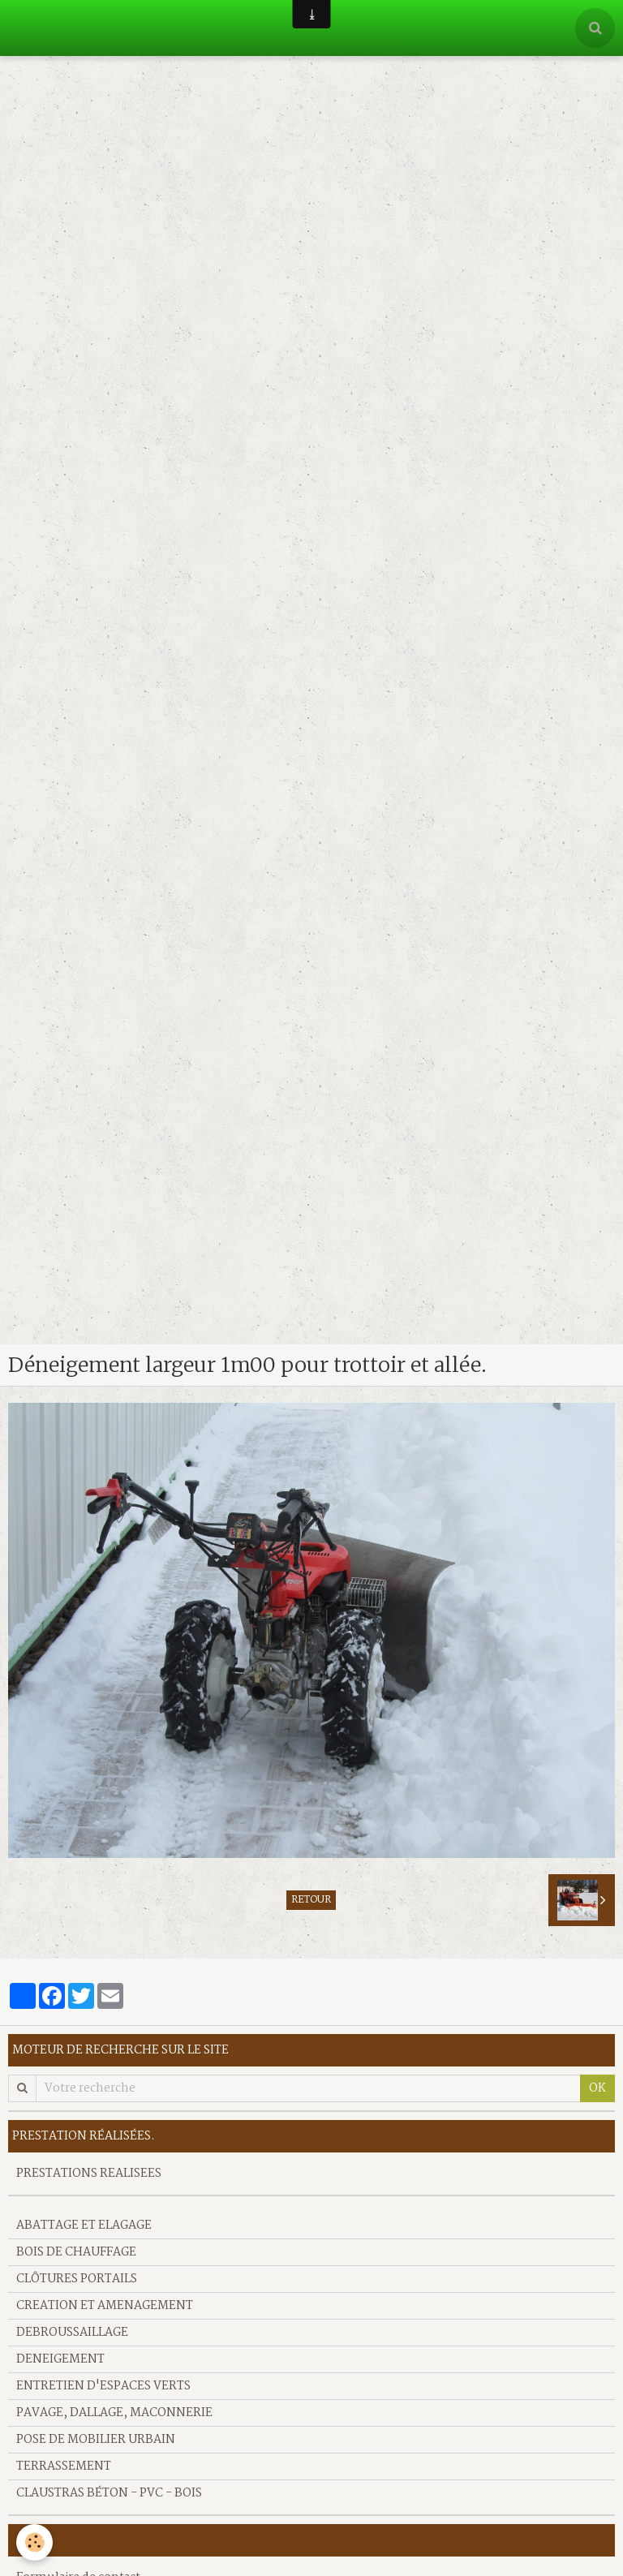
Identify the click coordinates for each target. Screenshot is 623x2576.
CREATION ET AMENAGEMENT (104, 2306)
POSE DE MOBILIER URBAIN (95, 2439)
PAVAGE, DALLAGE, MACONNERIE (114, 2413)
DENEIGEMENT (60, 2359)
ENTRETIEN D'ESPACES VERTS (103, 2386)
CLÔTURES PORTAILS (76, 2279)
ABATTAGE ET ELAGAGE (84, 2225)
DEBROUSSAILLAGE (72, 2332)
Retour (311, 1900)
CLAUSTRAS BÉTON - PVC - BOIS (109, 2493)
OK (597, 2088)
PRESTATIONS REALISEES (88, 2173)
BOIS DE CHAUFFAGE (76, 2252)
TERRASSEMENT (63, 2466)
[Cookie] (34, 2542)
